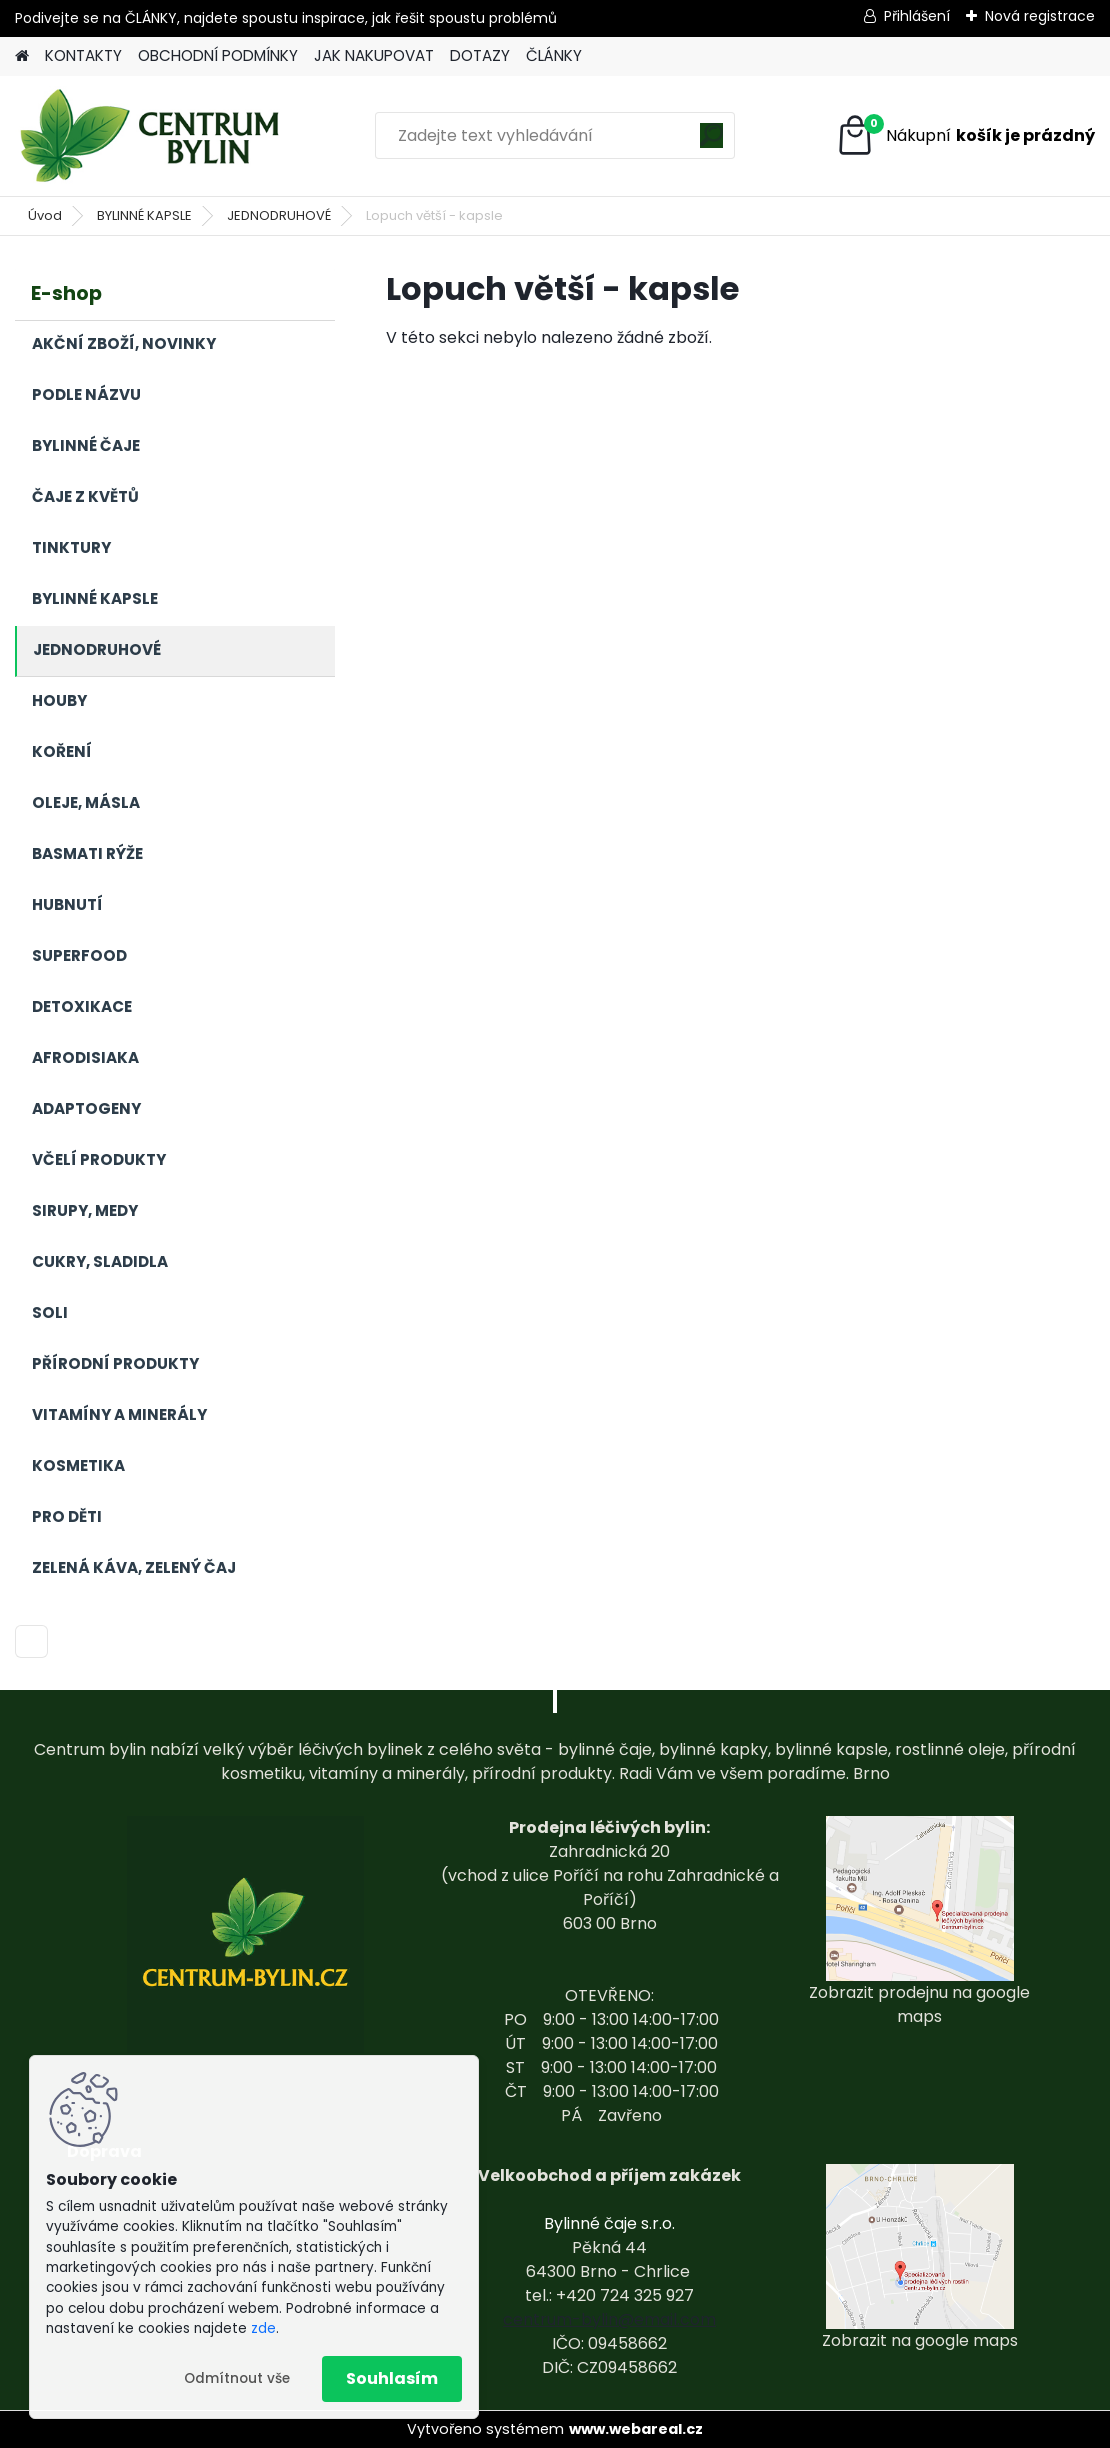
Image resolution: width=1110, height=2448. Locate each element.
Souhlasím (392, 2378)
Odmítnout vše (237, 2378)
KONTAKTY (83, 55)
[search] (711, 142)
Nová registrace (1040, 16)
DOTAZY (480, 55)
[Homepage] (22, 56)
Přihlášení (917, 16)
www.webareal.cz (636, 2429)
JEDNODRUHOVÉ (279, 215)
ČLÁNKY (554, 55)
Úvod (45, 215)
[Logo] (152, 136)
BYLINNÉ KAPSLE (144, 215)
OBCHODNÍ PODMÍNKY (218, 55)
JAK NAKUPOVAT (374, 55)
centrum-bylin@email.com (609, 2319)
